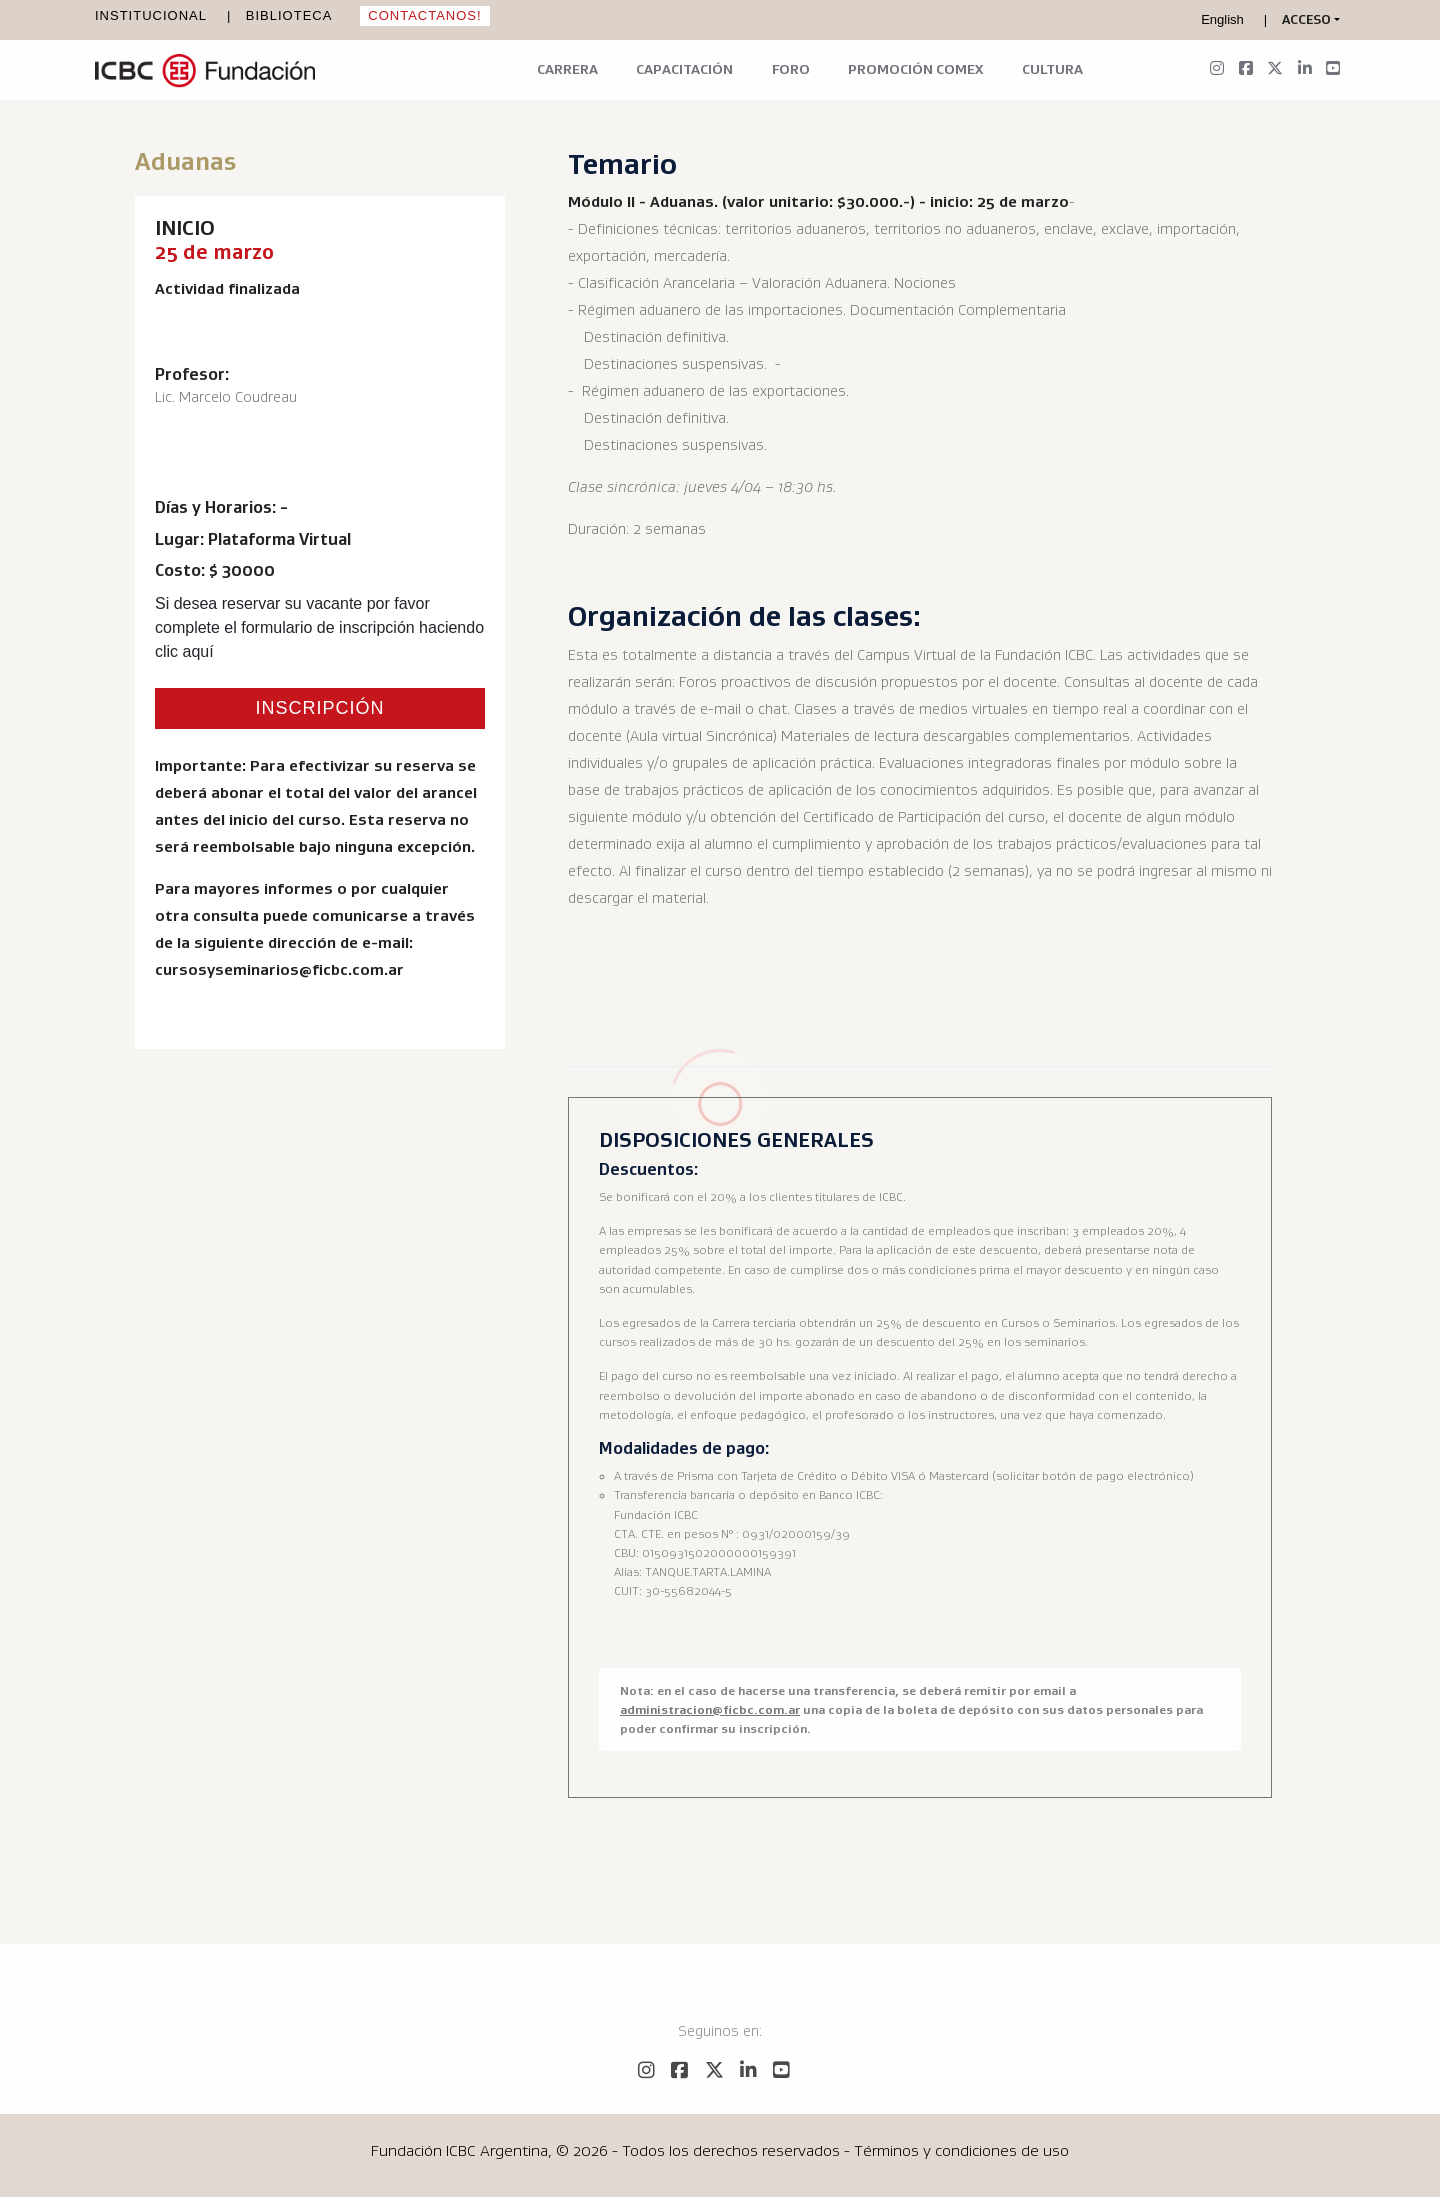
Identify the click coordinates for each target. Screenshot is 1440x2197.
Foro (791, 69)
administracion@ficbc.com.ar (710, 1709)
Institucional (151, 15)
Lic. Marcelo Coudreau (226, 397)
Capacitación (684, 69)
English (1222, 19)
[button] (1311, 20)
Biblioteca (289, 15)
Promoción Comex (915, 69)
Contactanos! (424, 15)
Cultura (1052, 69)
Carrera (567, 69)
